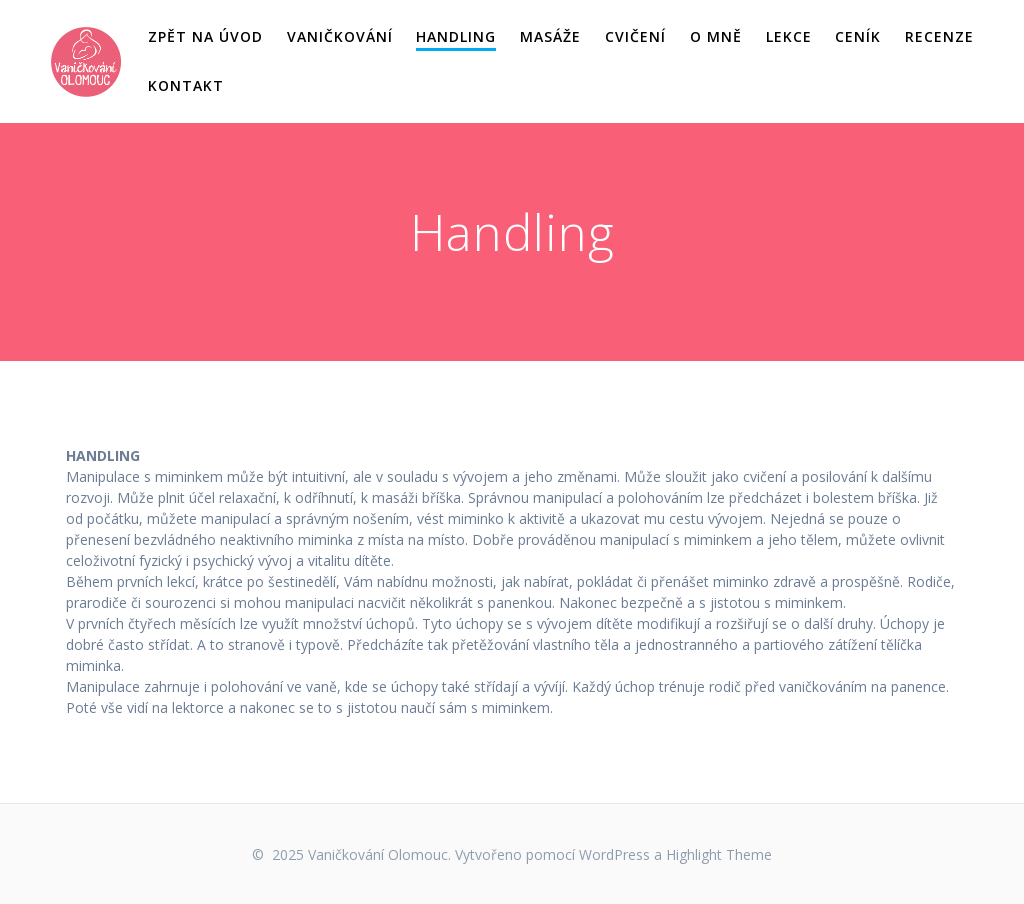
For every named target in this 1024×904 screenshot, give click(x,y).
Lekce (789, 36)
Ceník (858, 36)
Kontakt (186, 85)
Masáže (550, 36)
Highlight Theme (719, 854)
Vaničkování (340, 36)
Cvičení (635, 36)
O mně (716, 36)
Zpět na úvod (205, 36)
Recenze (939, 36)
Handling (456, 36)
